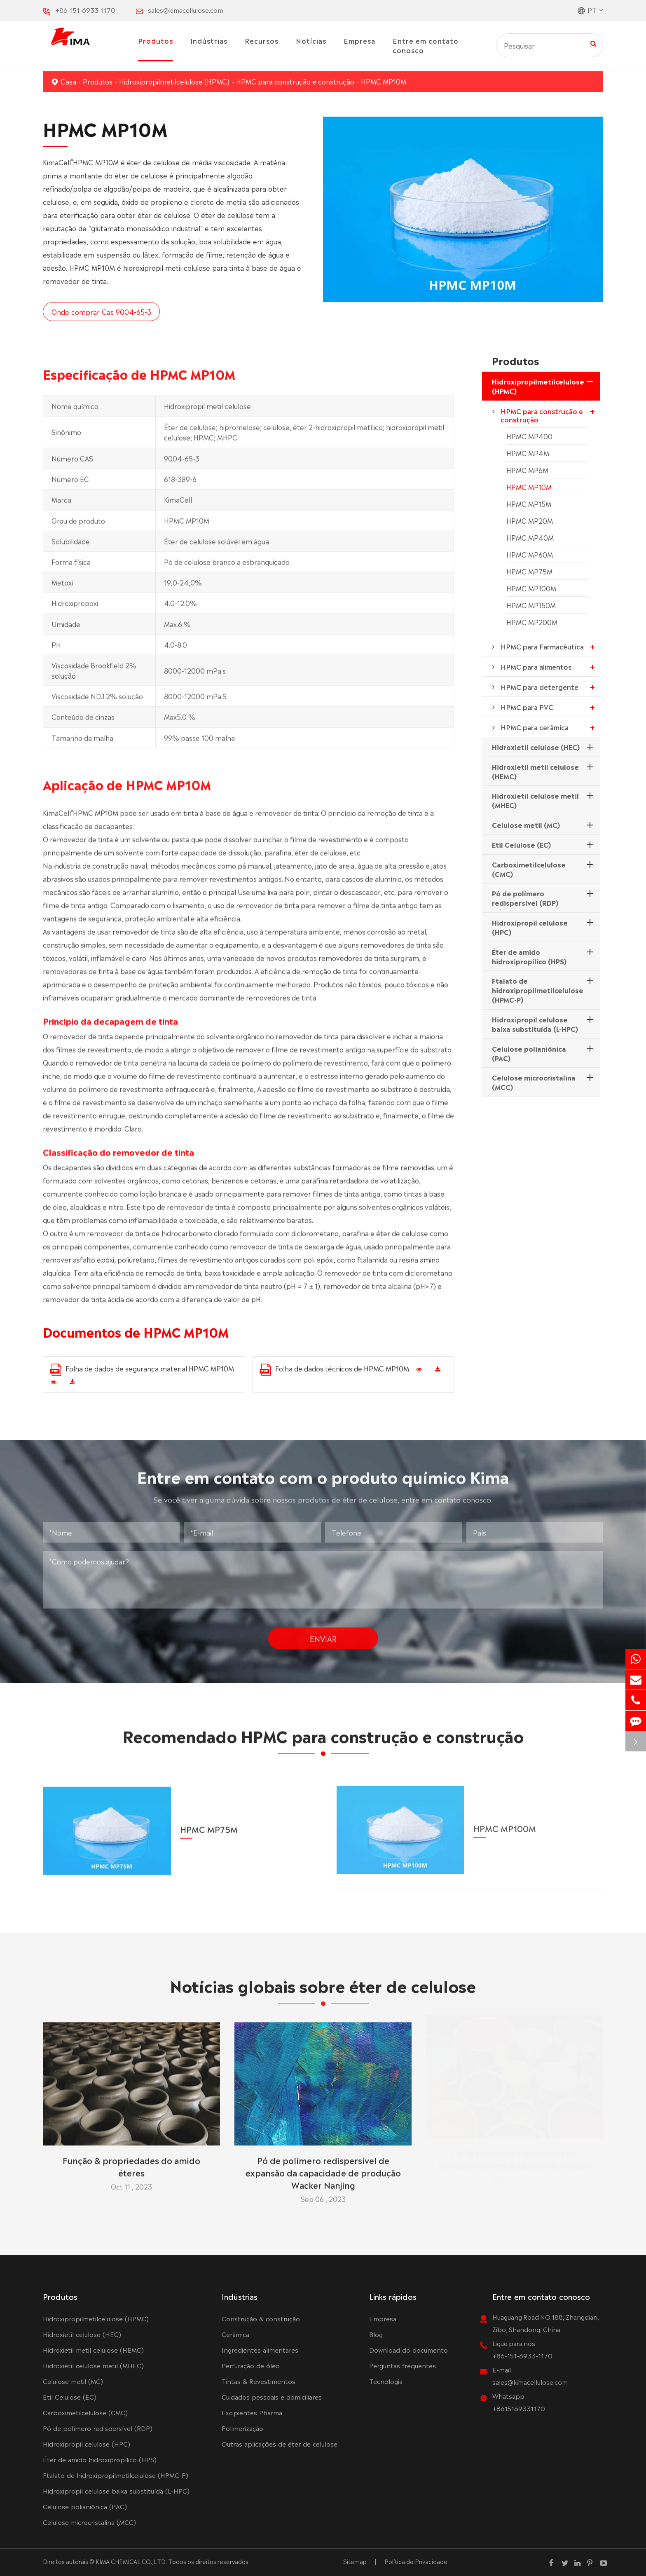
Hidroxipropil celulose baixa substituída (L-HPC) (535, 1024)
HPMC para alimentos (536, 666)
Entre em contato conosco (426, 45)
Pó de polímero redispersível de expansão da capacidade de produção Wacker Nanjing (323, 2168)
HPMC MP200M (531, 622)
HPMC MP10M (383, 81)
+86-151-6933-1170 (85, 9)
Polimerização (242, 2428)
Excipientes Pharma (252, 2412)
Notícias (311, 40)
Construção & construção (261, 2318)
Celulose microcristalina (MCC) (534, 1082)
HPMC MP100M (531, 588)
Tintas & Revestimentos (258, 2381)
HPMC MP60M (529, 554)
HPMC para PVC (527, 707)
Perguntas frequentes (402, 2365)
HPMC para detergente (539, 686)
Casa (68, 81)
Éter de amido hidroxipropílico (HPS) (529, 956)
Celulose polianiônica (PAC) (529, 1053)
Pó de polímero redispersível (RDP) (525, 897)
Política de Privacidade (415, 2561)
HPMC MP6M (527, 470)
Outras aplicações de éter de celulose (279, 2443)
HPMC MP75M (529, 571)
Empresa (359, 40)
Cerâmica (235, 2334)
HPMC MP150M (531, 605)
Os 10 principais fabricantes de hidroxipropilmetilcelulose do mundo (515, 2161)
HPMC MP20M (529, 520)
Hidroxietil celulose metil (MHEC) (535, 800)
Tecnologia (386, 2381)
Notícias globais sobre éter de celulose (323, 1989)
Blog (376, 2334)
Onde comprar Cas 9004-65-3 (100, 311)
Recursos (262, 40)
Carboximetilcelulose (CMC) (529, 869)
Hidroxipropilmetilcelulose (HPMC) (174, 81)
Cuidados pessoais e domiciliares (272, 2396)
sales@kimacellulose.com (185, 9)
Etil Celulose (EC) (521, 844)
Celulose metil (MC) (526, 825)
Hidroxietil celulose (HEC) (536, 747)
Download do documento (408, 2349)
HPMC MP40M (530, 537)
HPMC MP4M (527, 453)
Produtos (155, 40)
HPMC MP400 (529, 436)
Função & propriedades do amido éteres (131, 2161)
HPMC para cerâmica (535, 727)
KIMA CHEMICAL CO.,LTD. (131, 2561)
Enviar (323, 1633)
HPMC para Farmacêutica (542, 646)
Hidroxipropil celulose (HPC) (530, 927)
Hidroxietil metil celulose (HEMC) (535, 771)
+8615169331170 (518, 2408)
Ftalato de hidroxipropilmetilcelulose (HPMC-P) (537, 989)
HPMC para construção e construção (295, 81)
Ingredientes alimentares (260, 2349)
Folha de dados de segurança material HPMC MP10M (142, 1369)
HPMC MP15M (528, 504)
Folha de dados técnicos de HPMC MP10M (334, 1369)
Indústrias (208, 40)
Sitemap (355, 2561)
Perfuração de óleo (251, 2365)
